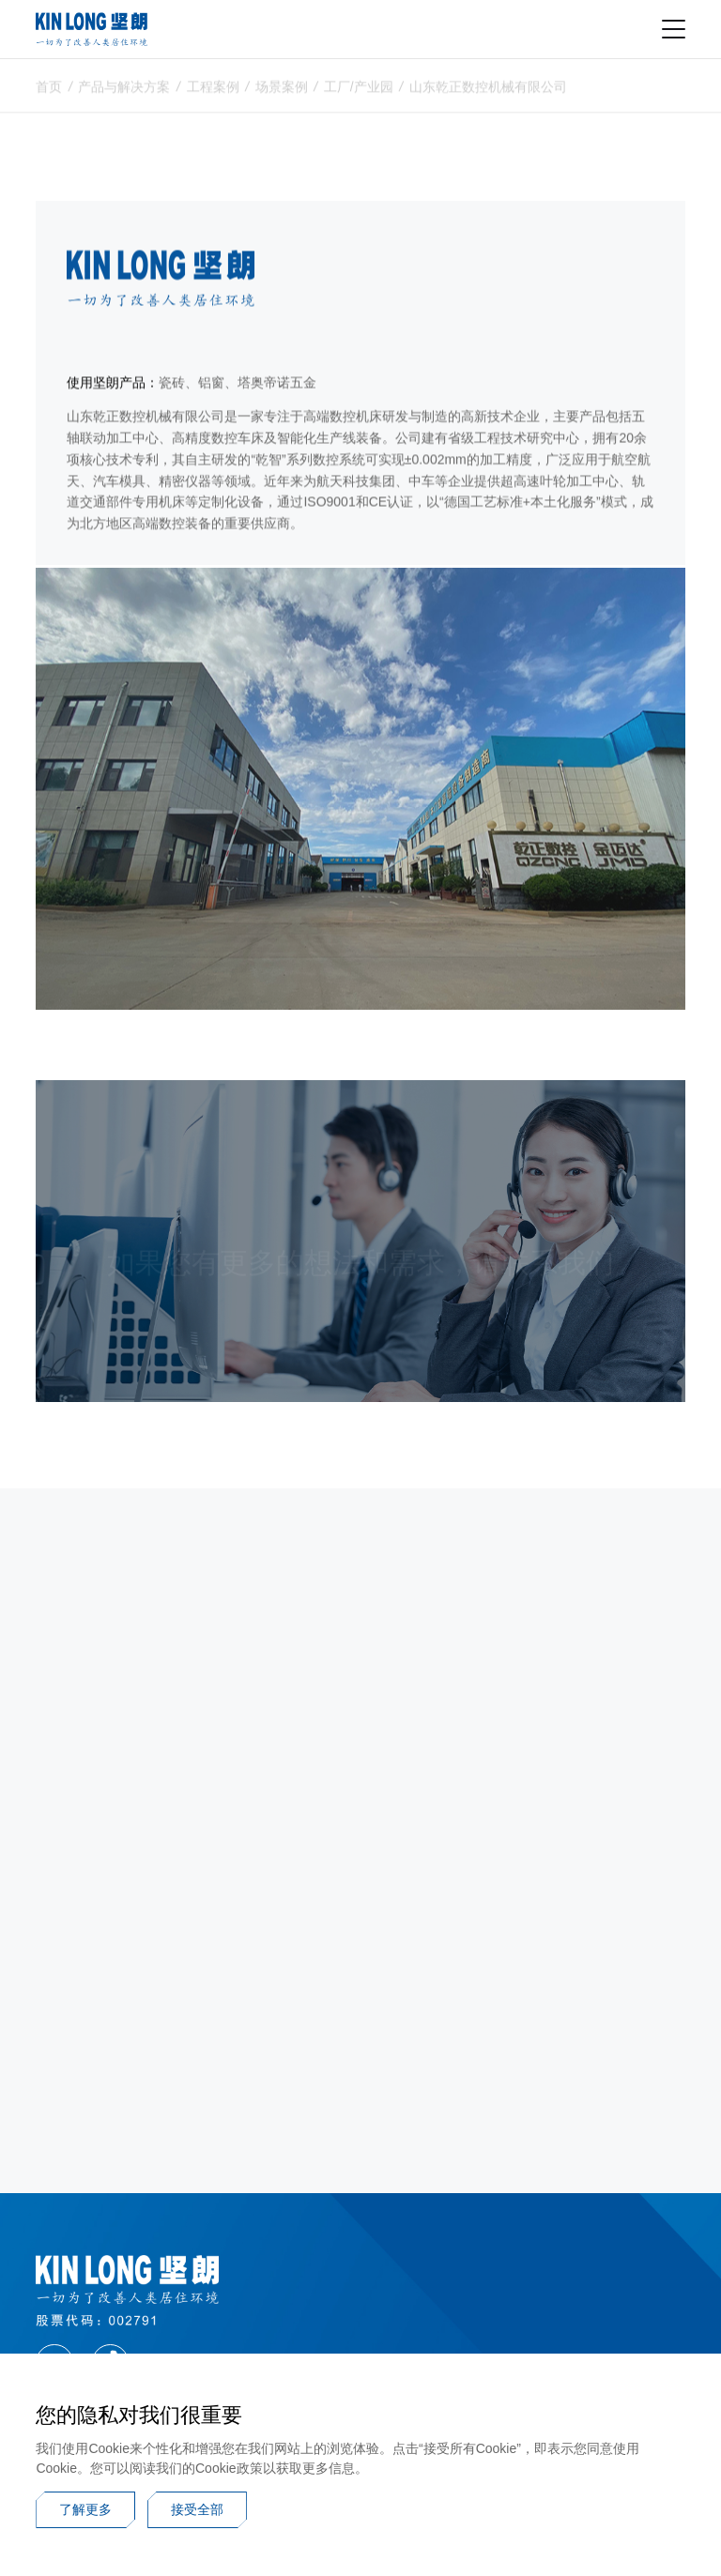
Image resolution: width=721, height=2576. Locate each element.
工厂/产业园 (358, 91)
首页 (49, 91)
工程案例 (213, 91)
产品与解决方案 (124, 91)
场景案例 (281, 91)
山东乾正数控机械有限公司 (488, 91)
